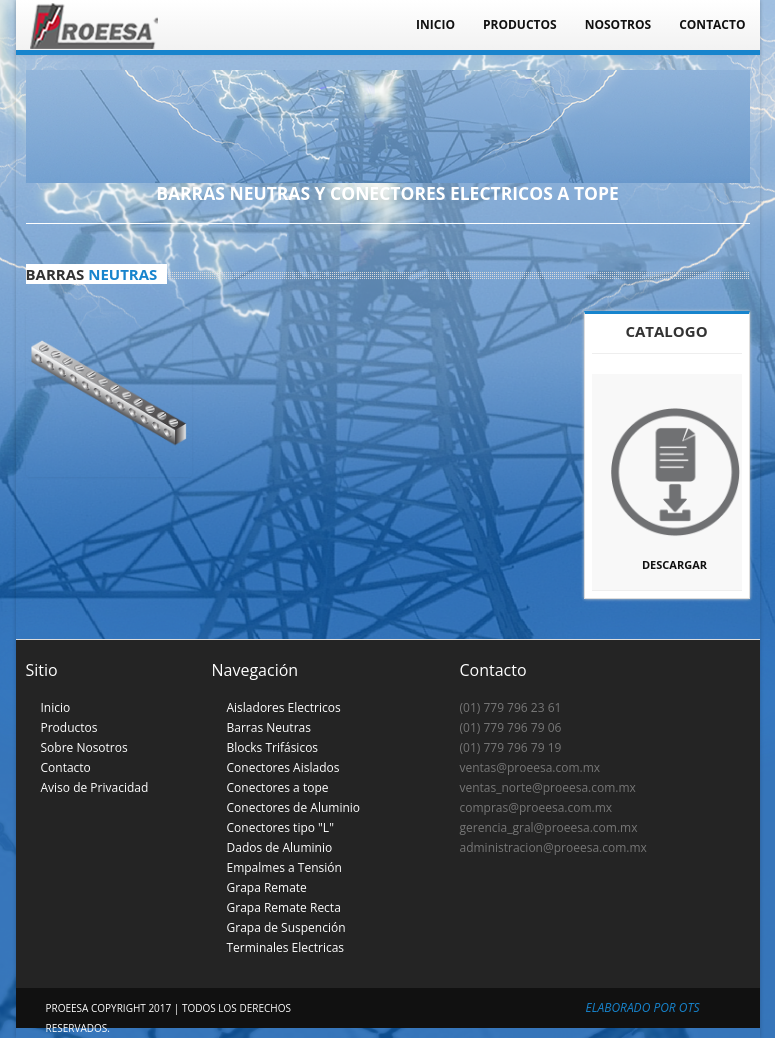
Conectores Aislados (283, 767)
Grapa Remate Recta (284, 907)
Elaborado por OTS (643, 1007)
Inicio (435, 24)
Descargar (675, 480)
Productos (520, 24)
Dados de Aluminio (280, 847)
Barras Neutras (269, 727)
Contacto (712, 24)
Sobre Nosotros (84, 747)
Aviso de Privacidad (95, 787)
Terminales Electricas (286, 947)
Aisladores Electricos (284, 707)
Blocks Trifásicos (273, 747)
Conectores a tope (278, 787)
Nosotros (618, 24)
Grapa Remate (267, 887)
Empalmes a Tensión (284, 867)
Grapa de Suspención (286, 927)
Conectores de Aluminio (294, 807)
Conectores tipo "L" (280, 827)
